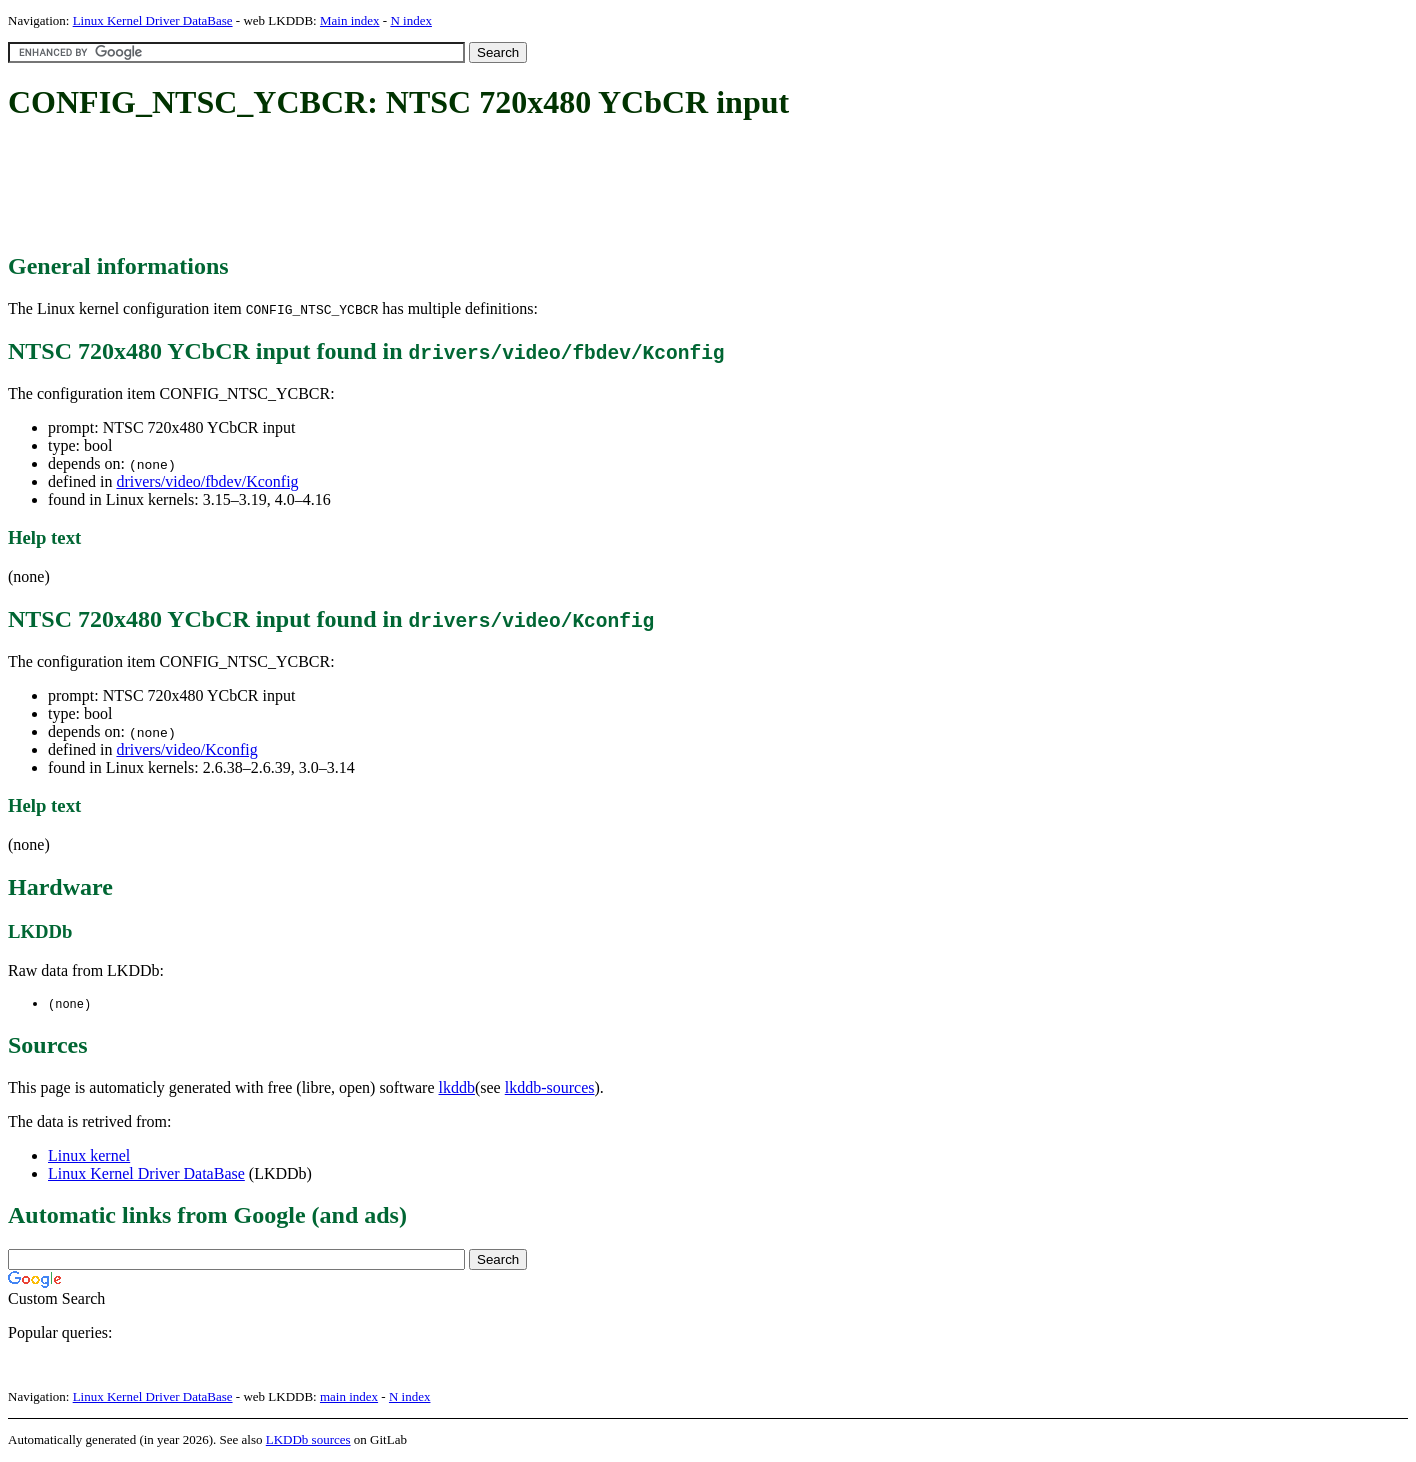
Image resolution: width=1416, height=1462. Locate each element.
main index (349, 1397)
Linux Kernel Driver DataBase (153, 20)
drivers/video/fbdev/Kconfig (207, 481)
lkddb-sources (550, 1088)
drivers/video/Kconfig (186, 749)
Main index (350, 20)
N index (411, 20)
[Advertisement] (372, 188)
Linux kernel (89, 1156)
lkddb (457, 1088)
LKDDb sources (308, 1440)
